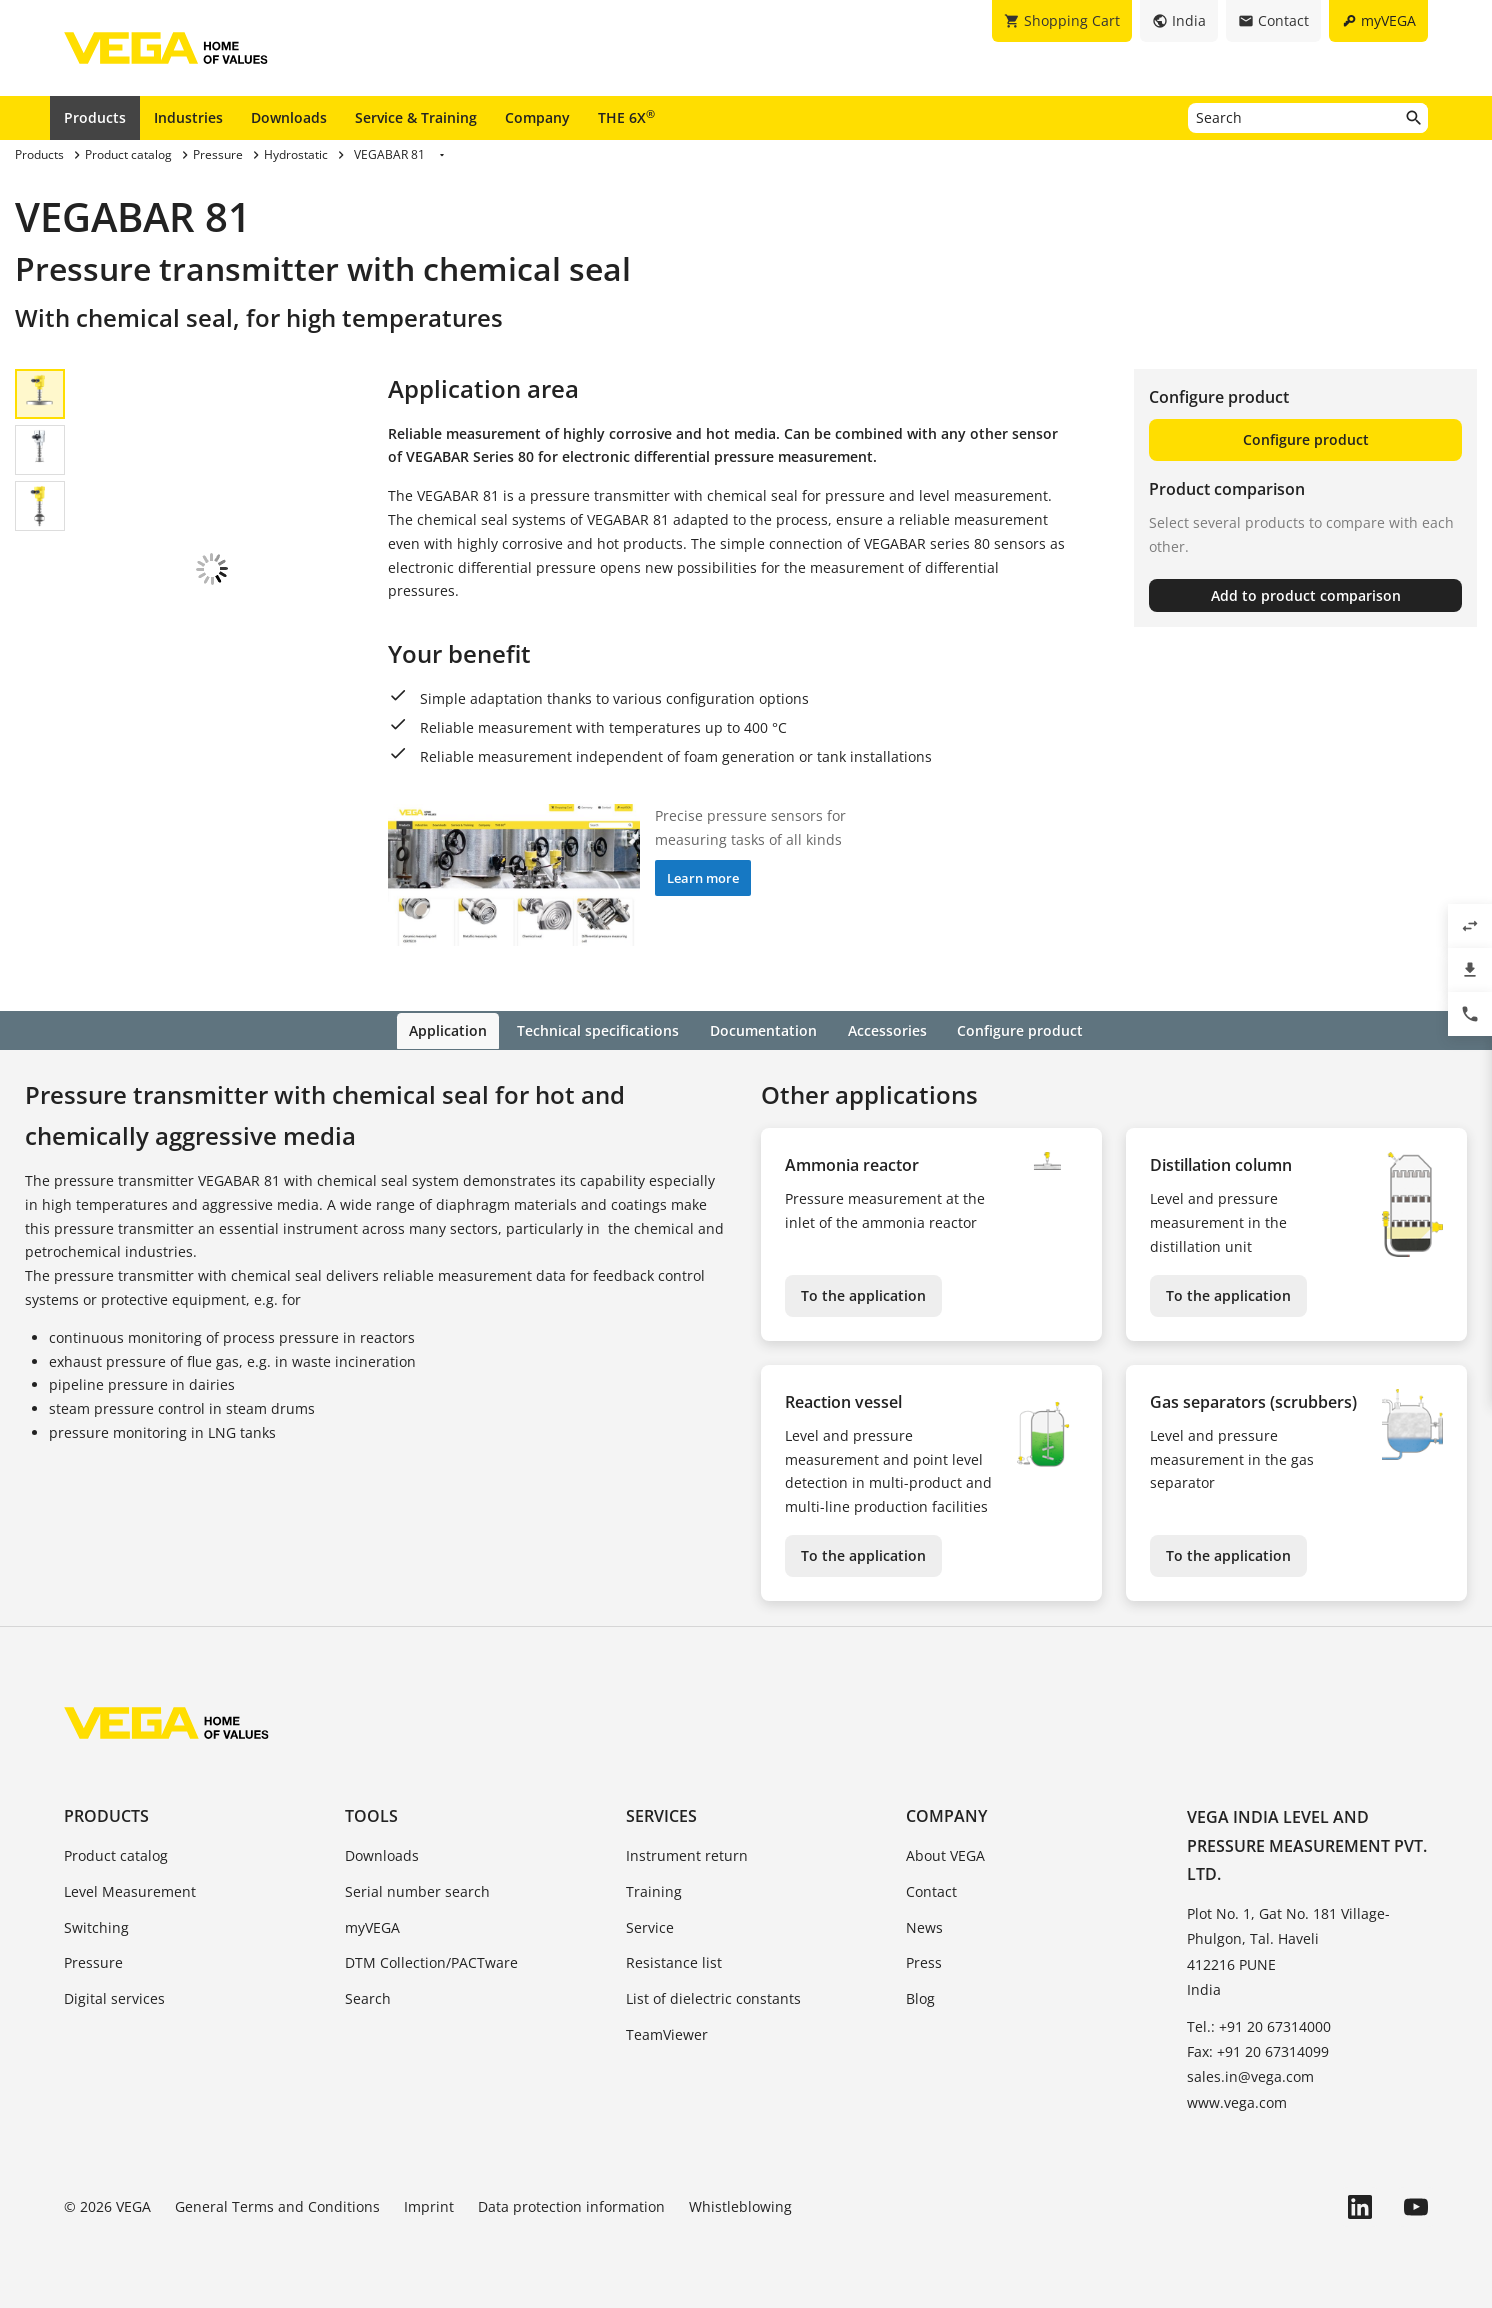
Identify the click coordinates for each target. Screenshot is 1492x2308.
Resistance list (674, 1961)
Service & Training (416, 117)
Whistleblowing (740, 2204)
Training (654, 1889)
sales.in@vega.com (1250, 2075)
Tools (371, 1814)
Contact (931, 1889)
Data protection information (571, 2204)
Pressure (93, 1961)
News (924, 1925)
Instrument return (687, 1853)
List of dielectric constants (713, 1997)
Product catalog (116, 1853)
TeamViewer (667, 2032)
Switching (96, 1925)
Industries (188, 117)
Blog (920, 1997)
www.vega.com (1237, 2100)
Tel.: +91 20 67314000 (1259, 2024)
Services (661, 1814)
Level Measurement (130, 1889)
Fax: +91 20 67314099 (1258, 2050)
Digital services (114, 1997)
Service (650, 1925)
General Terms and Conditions (277, 2204)
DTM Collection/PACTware (431, 1961)
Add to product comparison (1306, 595)
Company (537, 117)
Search (368, 1997)
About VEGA (945, 1853)
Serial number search (417, 1889)
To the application (863, 1293)
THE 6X (626, 117)
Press (924, 1961)
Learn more (703, 878)
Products (95, 117)
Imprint (429, 2204)
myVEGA (372, 1925)
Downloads (289, 117)
